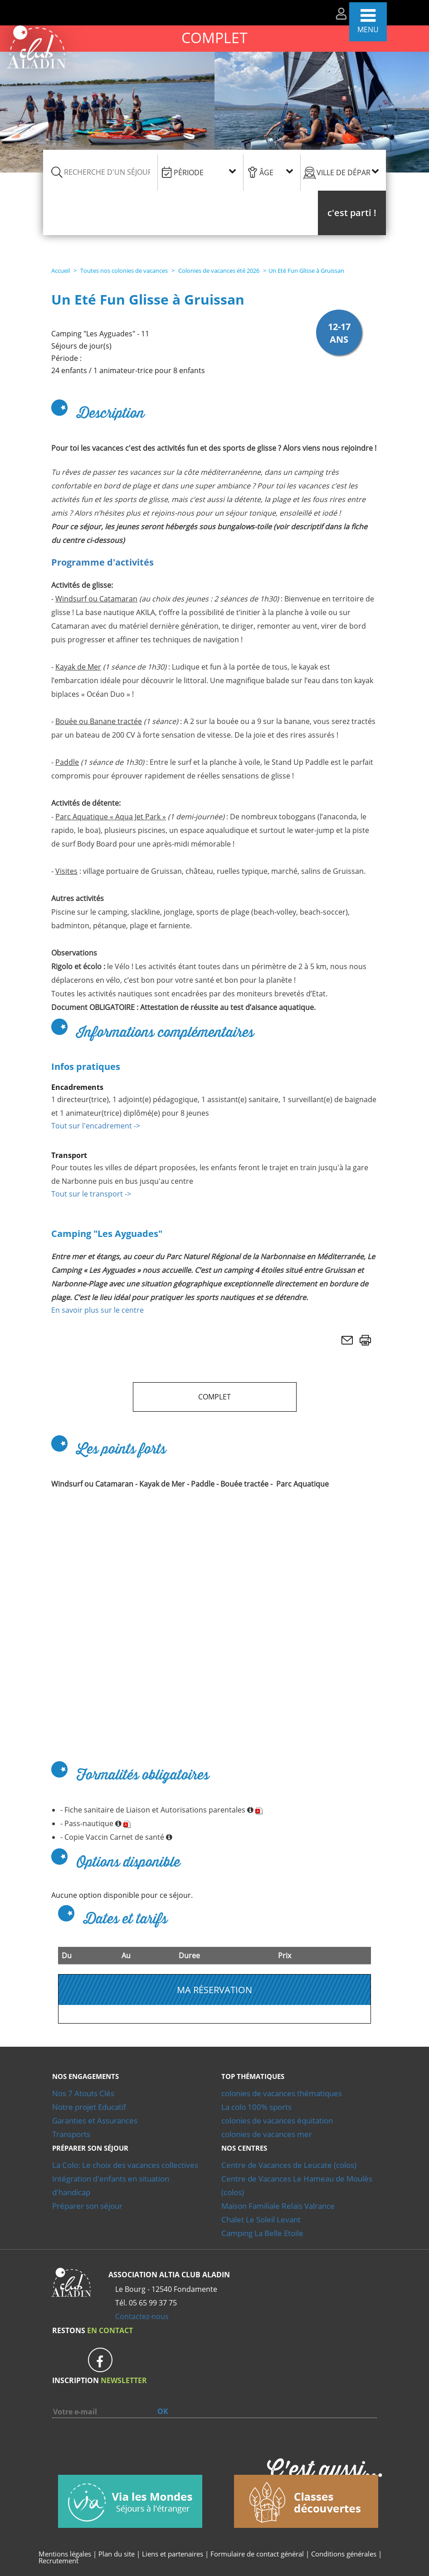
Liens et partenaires (173, 2553)
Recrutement (58, 2560)
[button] (352, 213)
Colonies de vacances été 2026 (218, 270)
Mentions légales (65, 2553)
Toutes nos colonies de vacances (123, 270)
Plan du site (116, 2553)
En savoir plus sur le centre (97, 1310)
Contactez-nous (142, 2316)
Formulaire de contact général (257, 2553)
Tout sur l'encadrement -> (95, 1126)
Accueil (60, 270)
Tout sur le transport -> (91, 1194)
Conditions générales (343, 2553)
